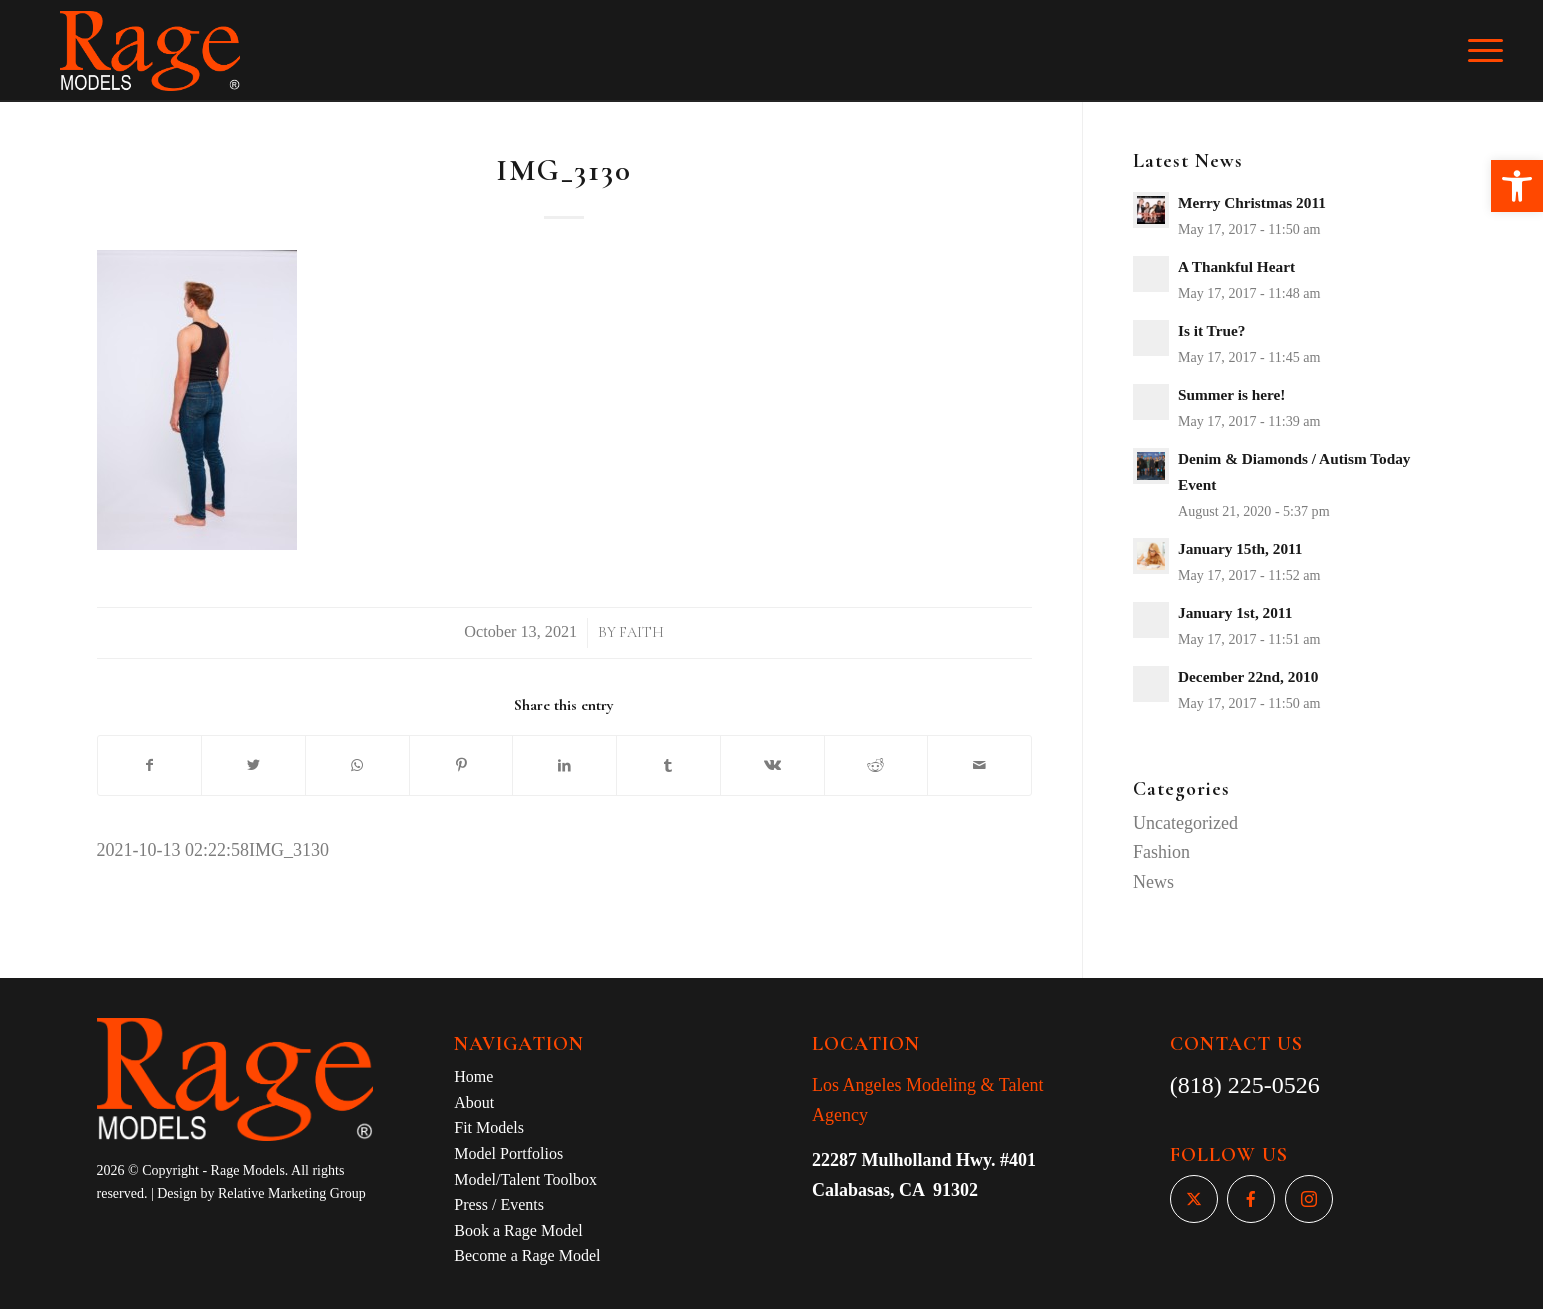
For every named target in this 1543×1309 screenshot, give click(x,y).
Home (473, 1076)
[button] (1517, 186)
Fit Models (489, 1127)
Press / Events (499, 1204)
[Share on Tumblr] (668, 766)
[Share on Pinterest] (461, 766)
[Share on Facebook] (150, 766)
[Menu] (1499, 51)
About (474, 1102)
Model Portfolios (508, 1153)
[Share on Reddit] (876, 766)
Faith (641, 632)
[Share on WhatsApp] (357, 766)
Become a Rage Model (527, 1255)
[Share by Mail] (979, 766)
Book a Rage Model (518, 1230)
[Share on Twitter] (253, 766)
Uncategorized (1185, 823)
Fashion (1161, 852)
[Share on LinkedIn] (564, 766)
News (1153, 882)
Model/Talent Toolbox (525, 1179)
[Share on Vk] (772, 766)
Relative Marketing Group (292, 1193)
